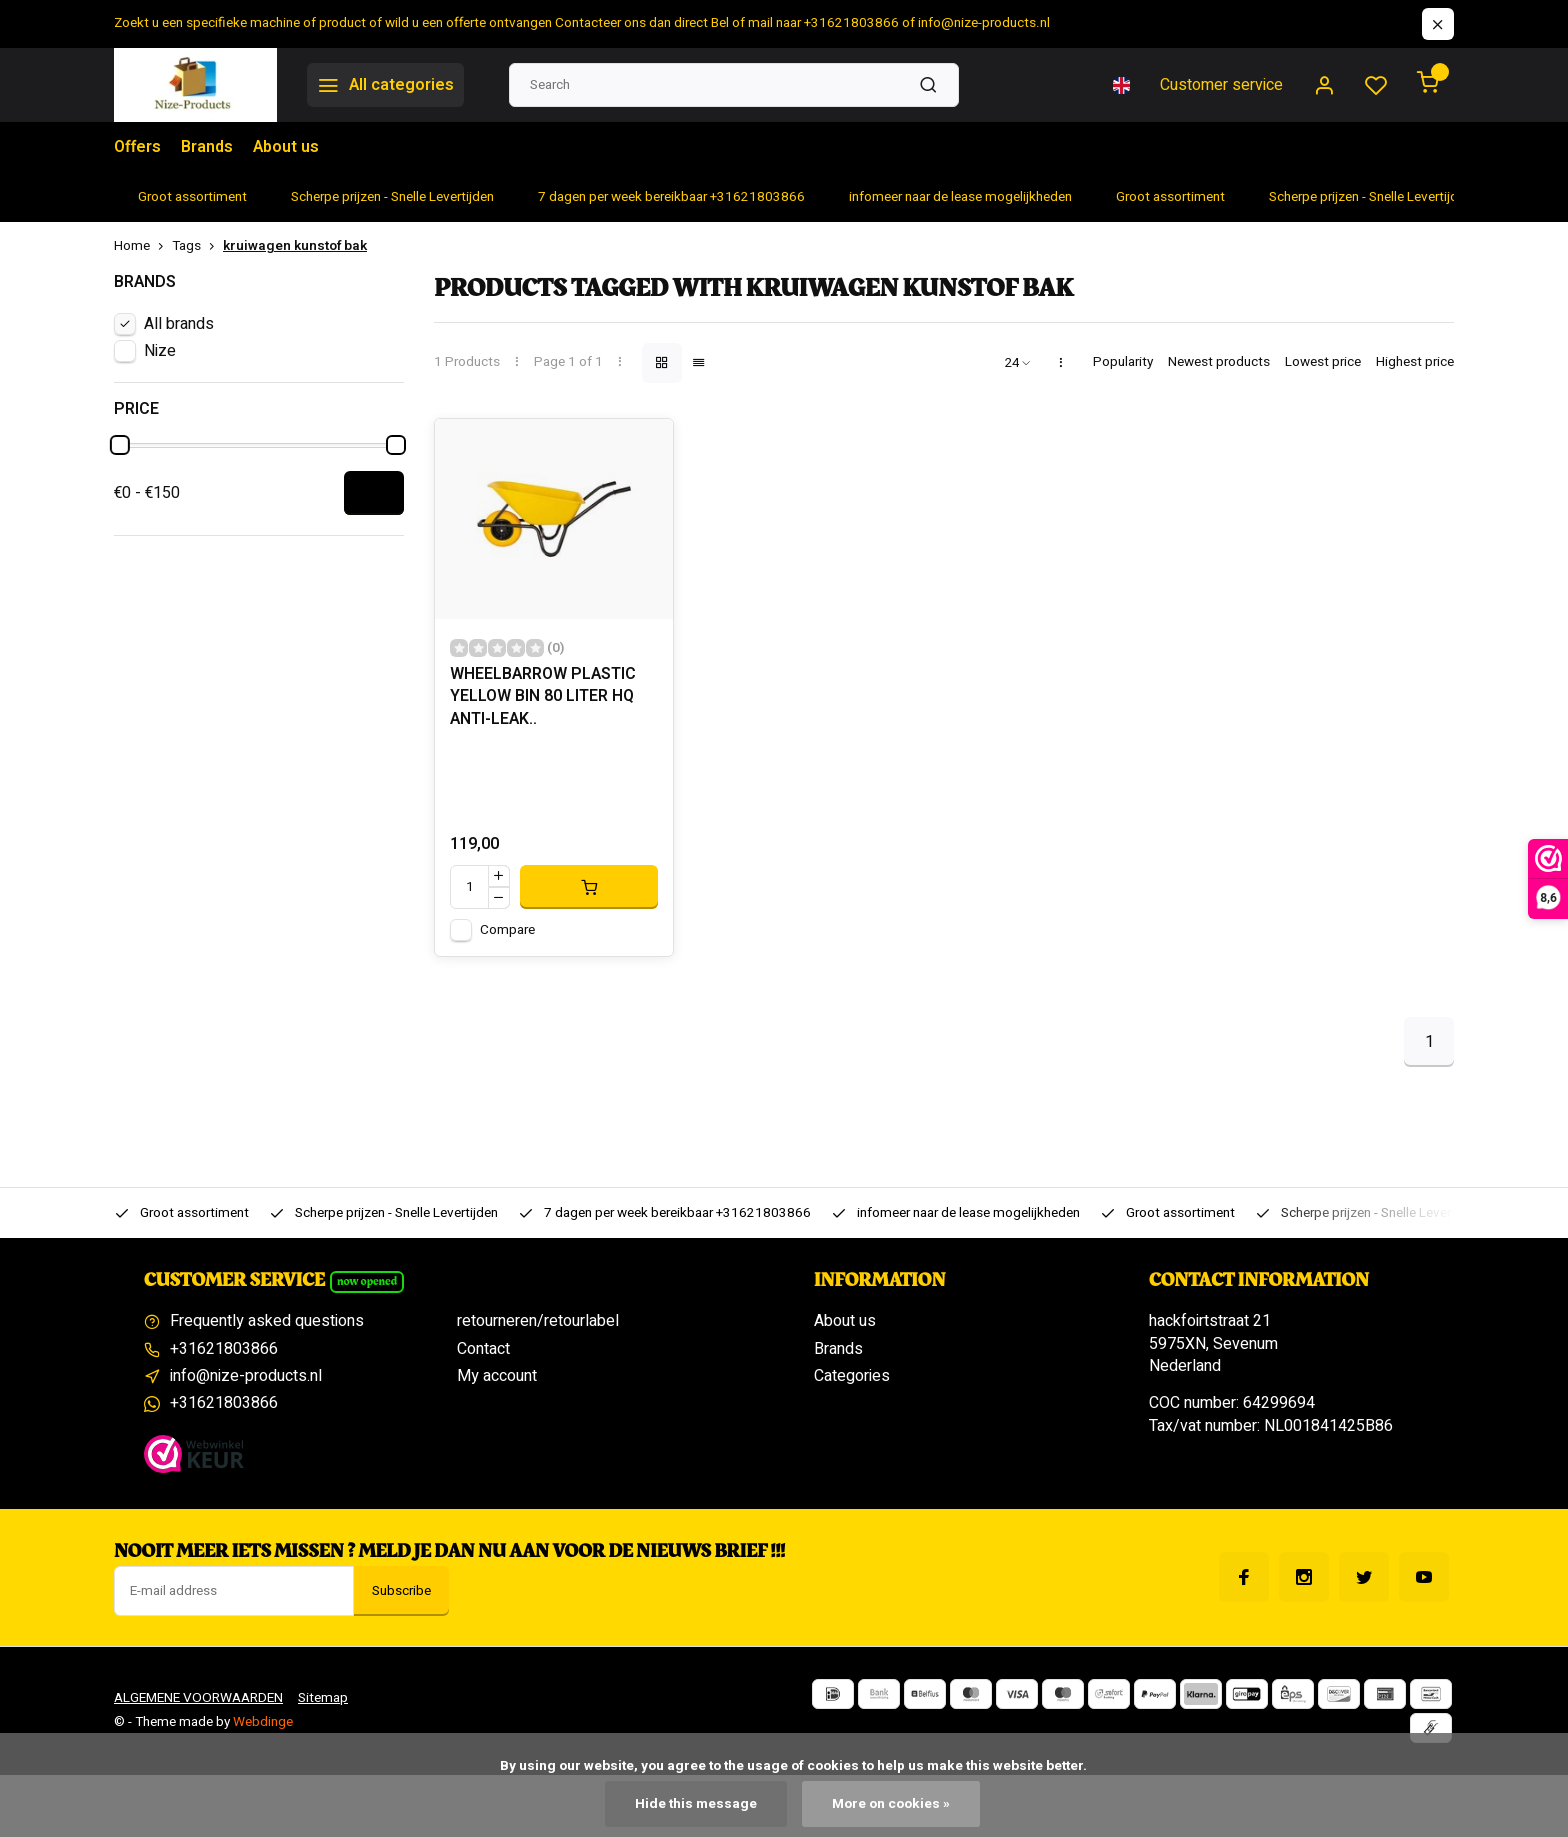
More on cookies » (891, 1804)
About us (286, 147)
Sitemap (323, 1698)
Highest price (1415, 362)
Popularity (1123, 362)
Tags (197, 246)
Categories (852, 1376)
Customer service (1221, 85)
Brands (207, 147)
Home (143, 246)
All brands (179, 324)
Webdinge (263, 1722)
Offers (137, 147)
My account (497, 1376)
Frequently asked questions (267, 1321)
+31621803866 (224, 1349)
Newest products (1219, 362)
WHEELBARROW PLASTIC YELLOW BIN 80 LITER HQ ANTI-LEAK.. (543, 697)
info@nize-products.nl (246, 1376)
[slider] (120, 445)
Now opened (367, 1281)
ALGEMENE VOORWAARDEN (198, 1698)
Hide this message (696, 1804)
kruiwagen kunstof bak (295, 246)
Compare (507, 930)
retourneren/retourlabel (538, 1321)
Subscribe (401, 1591)
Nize (160, 351)
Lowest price (1323, 362)
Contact (483, 1349)
